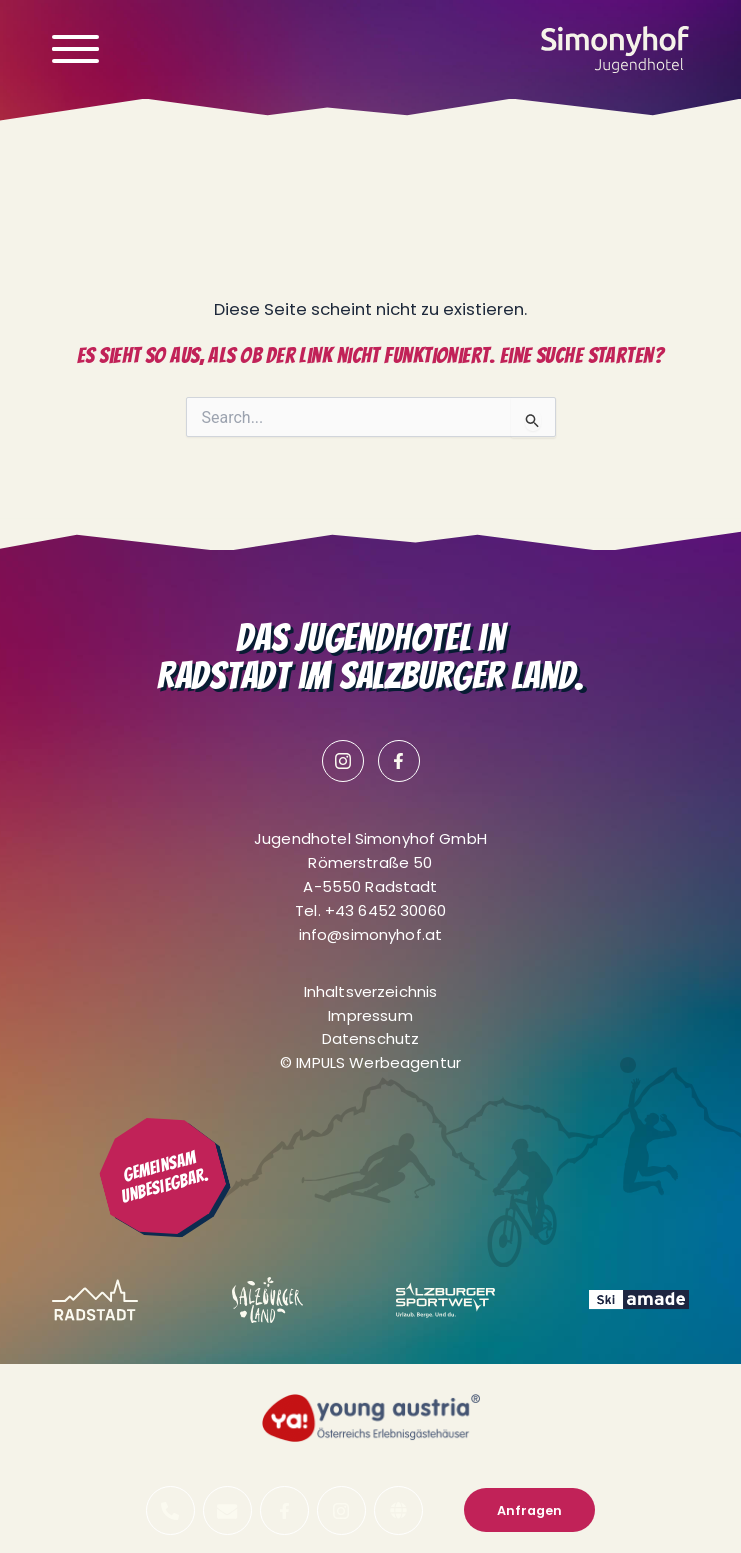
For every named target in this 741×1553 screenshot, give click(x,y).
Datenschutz (371, 1038)
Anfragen (529, 1510)
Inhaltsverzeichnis (371, 991)
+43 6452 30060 (385, 910)
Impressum (370, 1015)
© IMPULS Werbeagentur (370, 1062)
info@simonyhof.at (371, 934)
